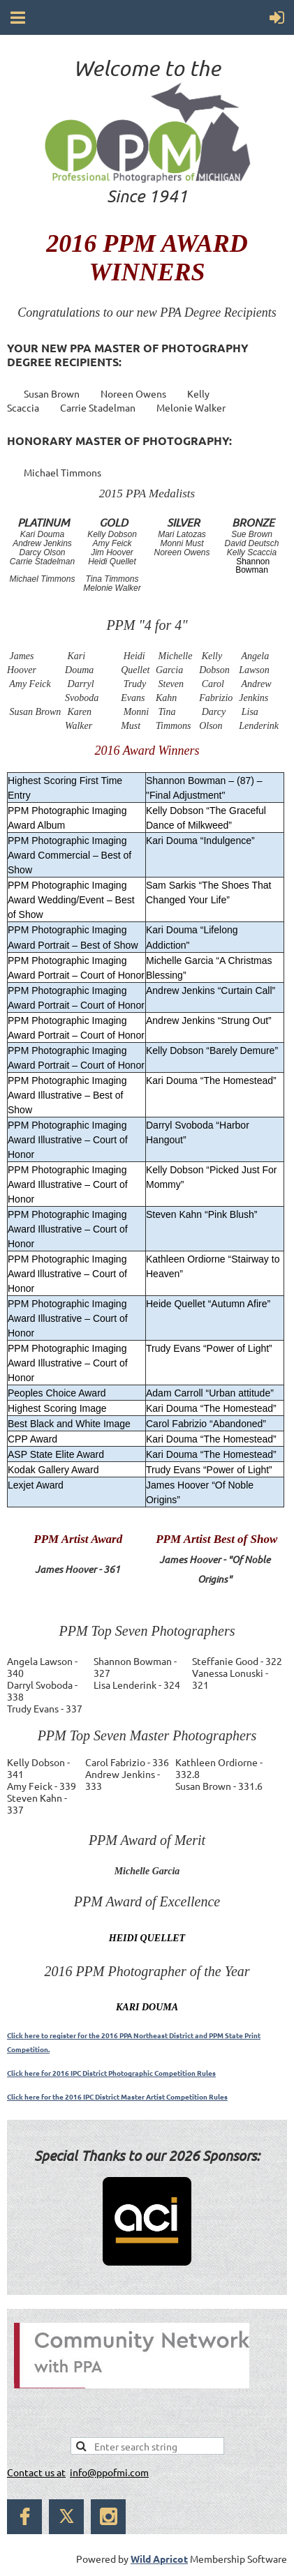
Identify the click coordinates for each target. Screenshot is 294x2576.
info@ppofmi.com (109, 2472)
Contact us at (36, 2472)
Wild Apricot (159, 2558)
